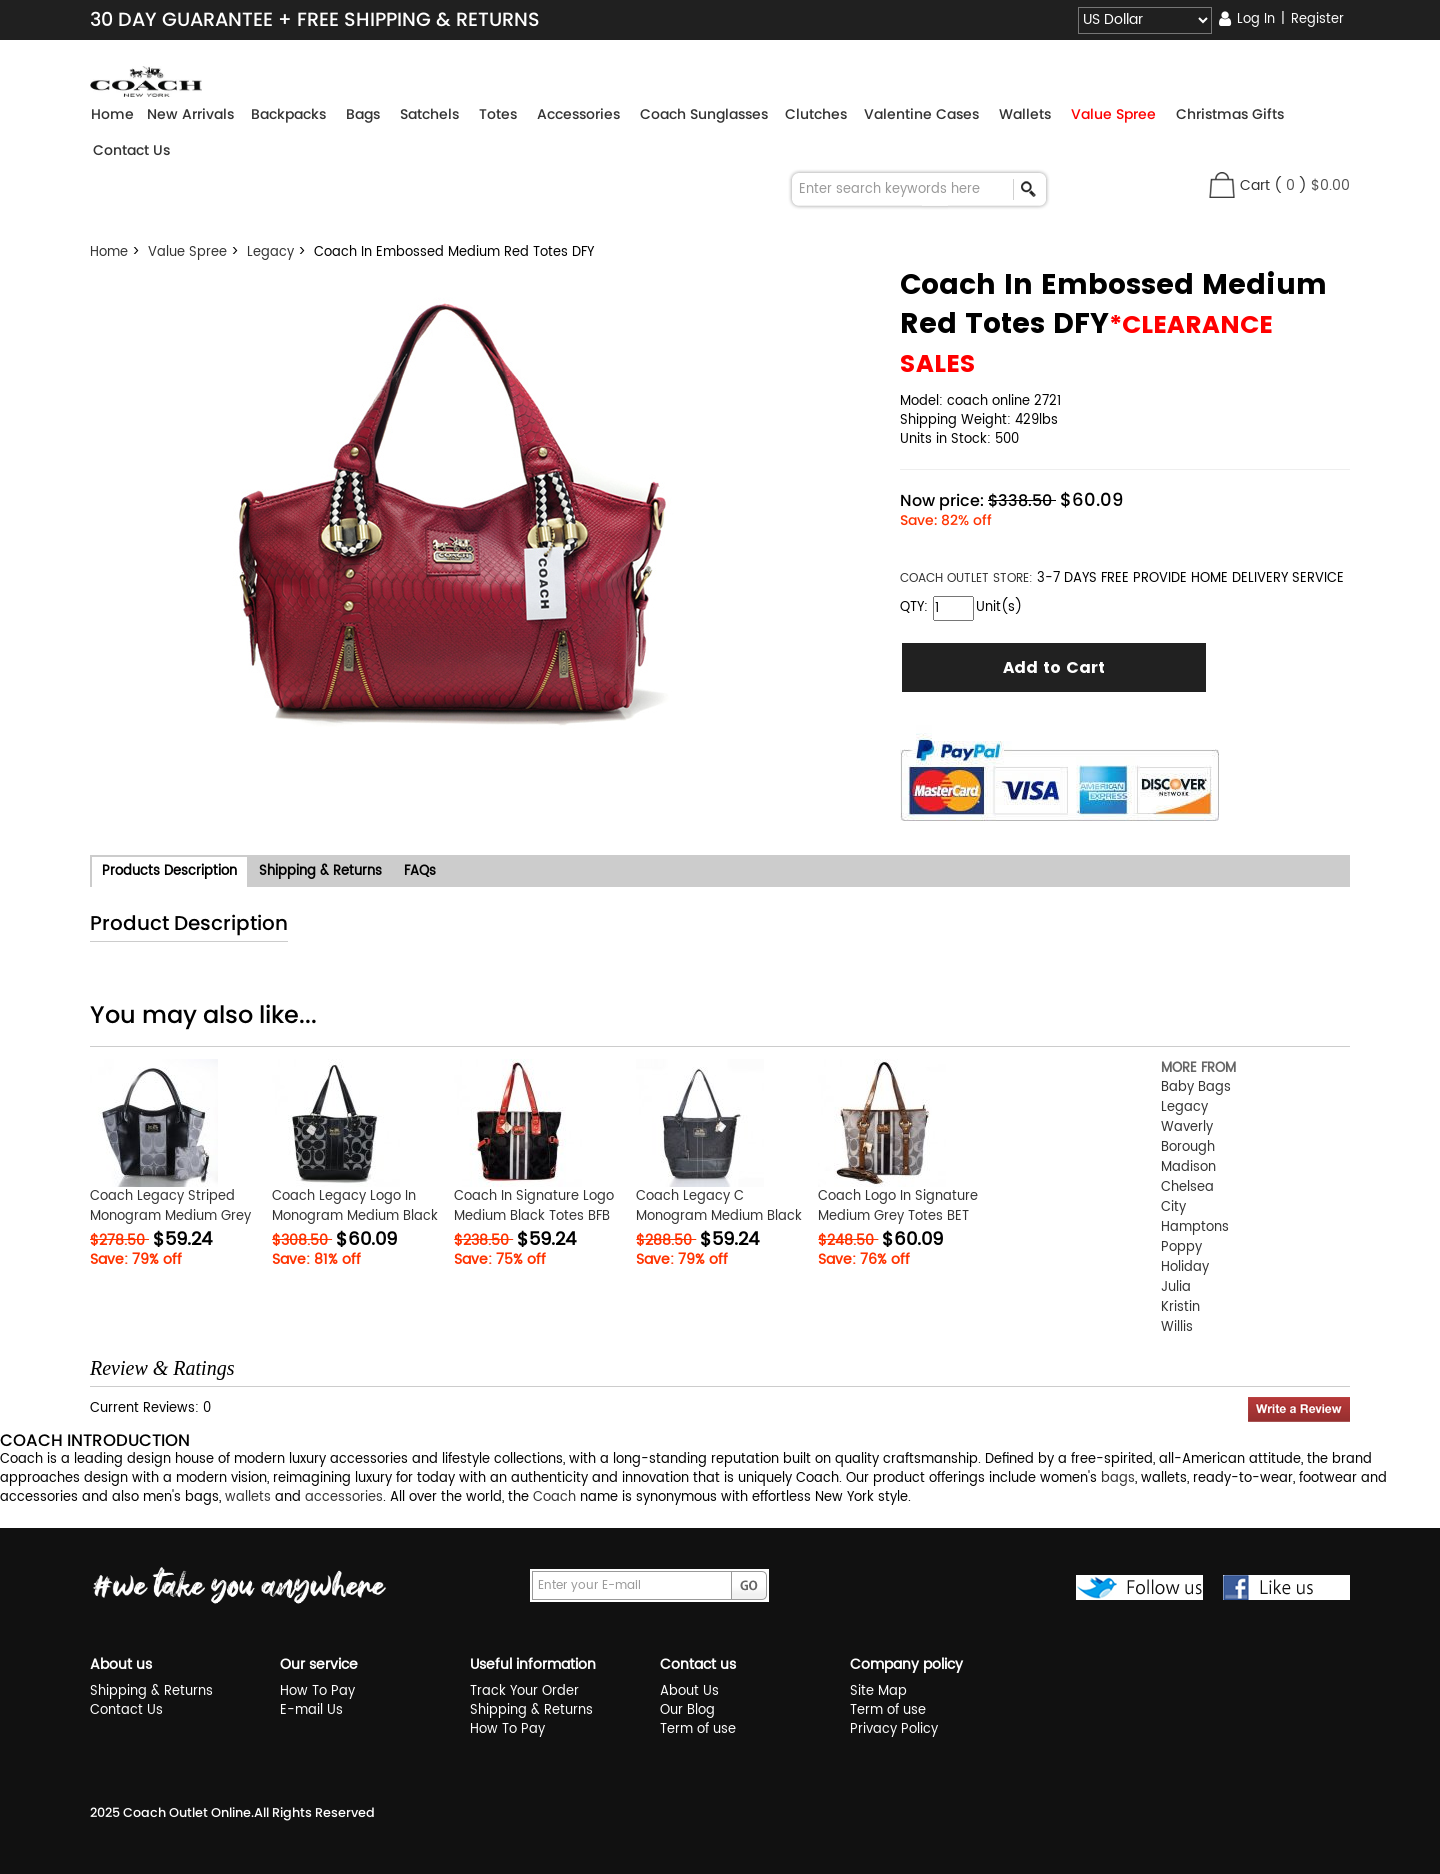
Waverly (1187, 1127)
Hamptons (1195, 1227)
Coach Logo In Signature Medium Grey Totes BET (898, 1206)
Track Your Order (524, 1691)
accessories (344, 1497)
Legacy (270, 252)
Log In (1256, 19)
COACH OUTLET (946, 578)
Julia (1176, 1287)
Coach (554, 1497)
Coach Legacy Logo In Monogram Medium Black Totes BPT (355, 1216)
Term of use (698, 1729)
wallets (248, 1497)
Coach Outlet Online (187, 1812)
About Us (689, 1691)
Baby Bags (1196, 1087)
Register (1317, 19)
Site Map (878, 1691)
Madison (1188, 1167)
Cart (1255, 185)
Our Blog (687, 1710)
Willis (1177, 1327)
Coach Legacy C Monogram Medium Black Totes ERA (719, 1216)
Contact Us (131, 150)
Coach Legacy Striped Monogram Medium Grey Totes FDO (170, 1216)
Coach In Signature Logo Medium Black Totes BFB (534, 1206)
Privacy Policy (894, 1729)
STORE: (966, 578)
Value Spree (187, 252)
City (1173, 1207)
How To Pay (317, 1691)
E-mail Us (311, 1710)
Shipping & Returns (151, 1691)
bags (1118, 1478)
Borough (1188, 1147)
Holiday (1185, 1267)
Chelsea (1187, 1187)
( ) (1312, 185)
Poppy (1181, 1247)
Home (112, 114)
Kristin (1180, 1307)
